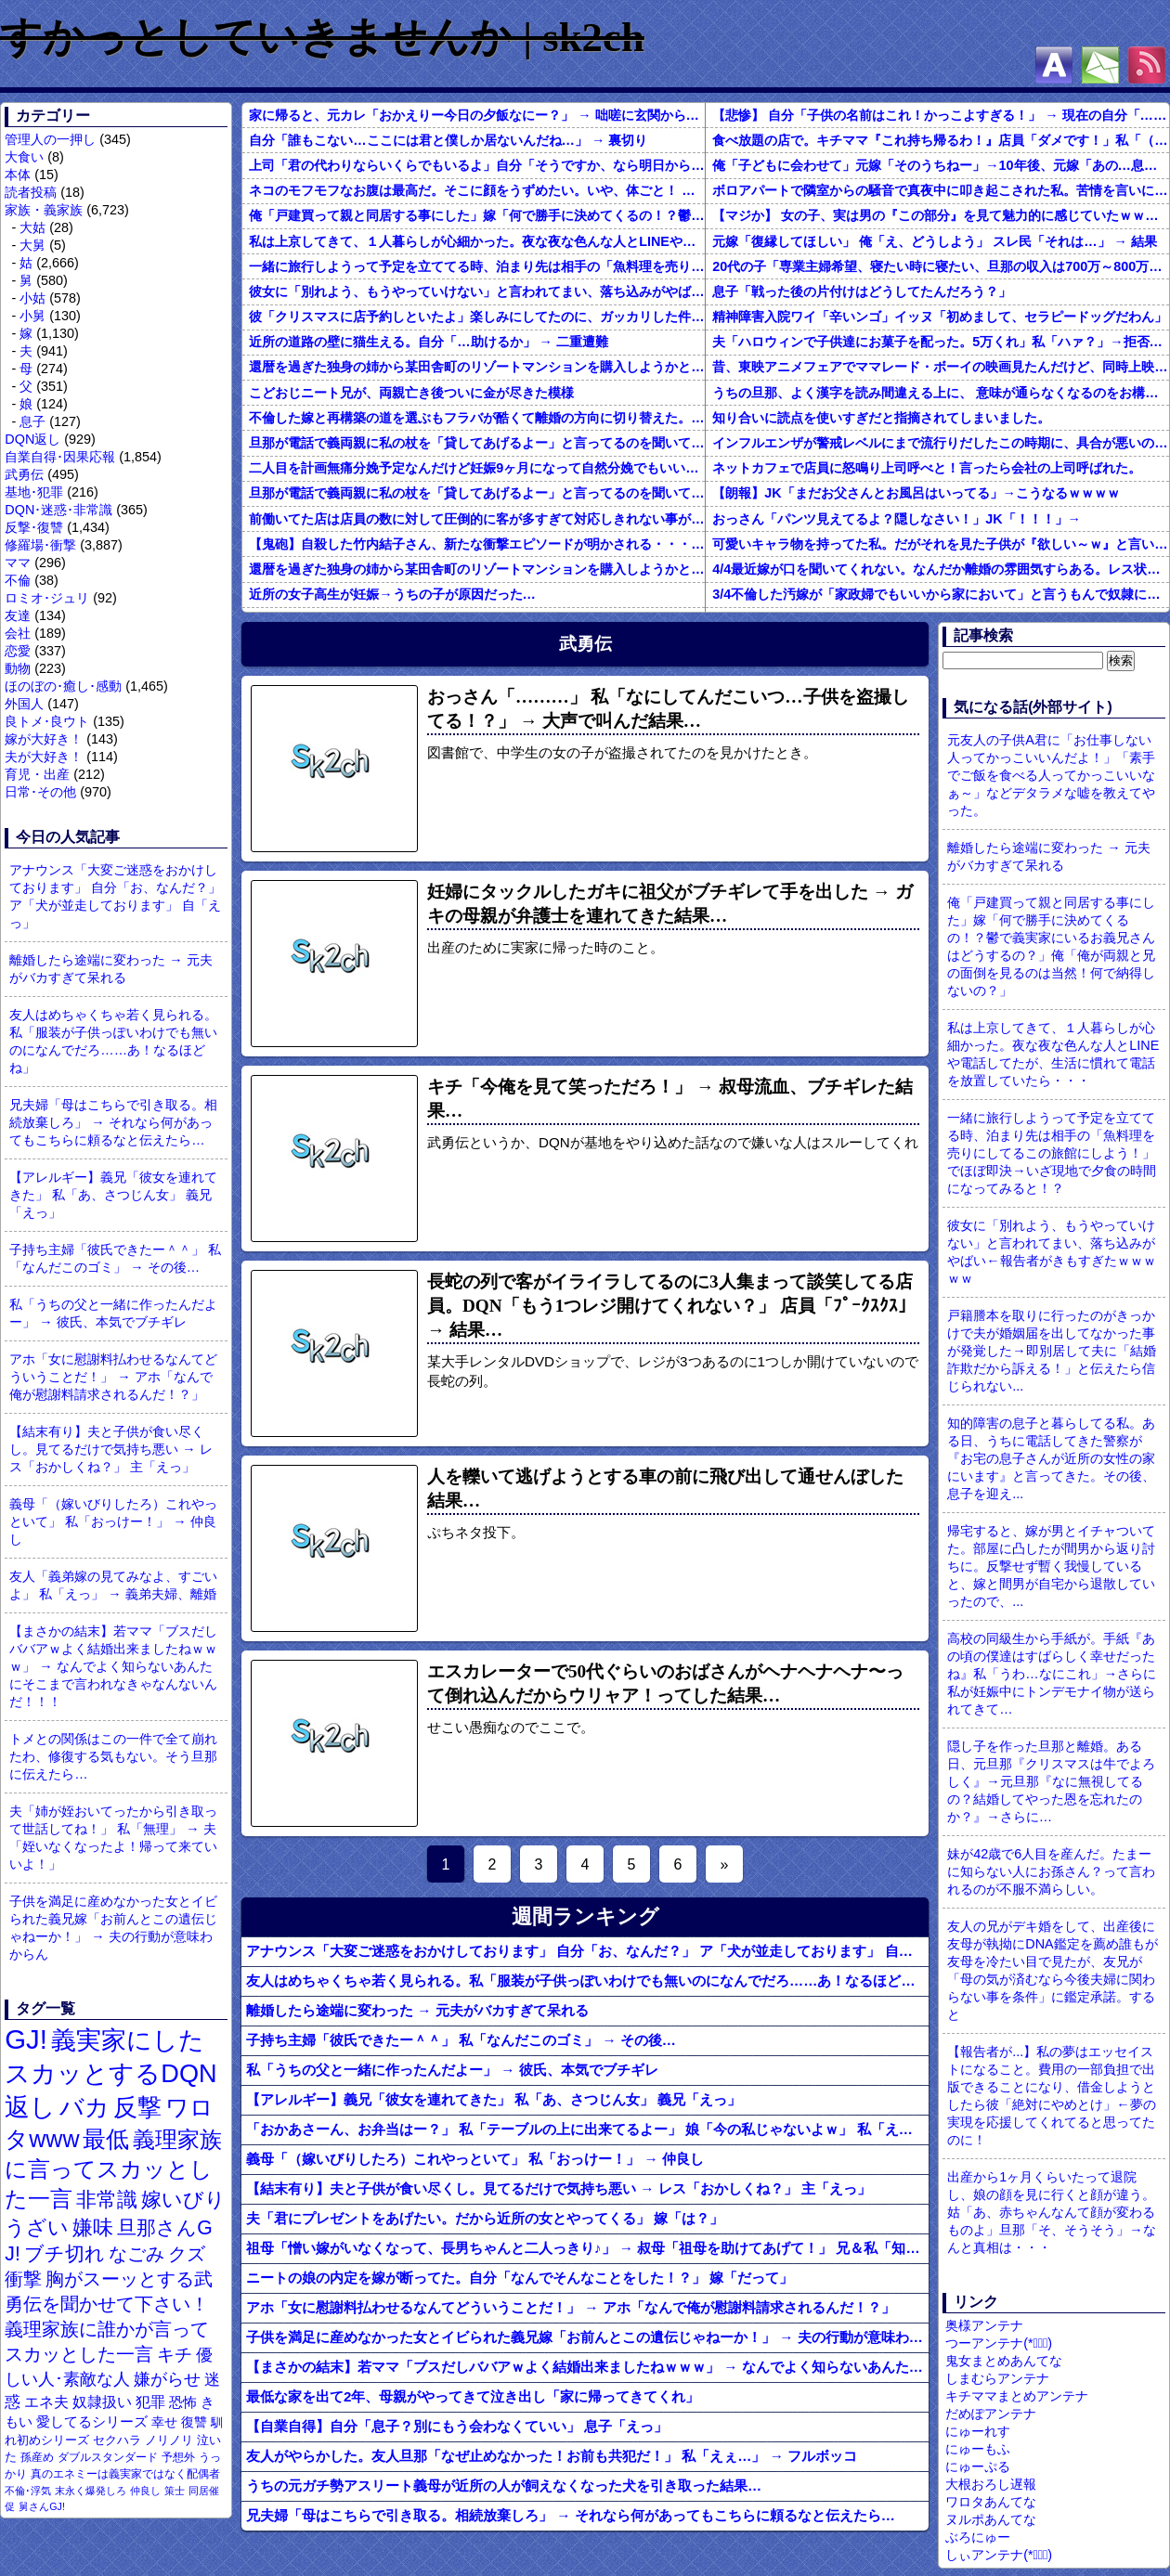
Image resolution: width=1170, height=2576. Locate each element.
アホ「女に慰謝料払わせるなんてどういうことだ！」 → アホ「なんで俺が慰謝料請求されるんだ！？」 (113, 1377)
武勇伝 (24, 474)
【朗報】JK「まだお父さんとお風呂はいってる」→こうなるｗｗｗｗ (916, 492)
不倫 (18, 580)
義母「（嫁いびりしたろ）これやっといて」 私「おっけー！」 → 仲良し (113, 1521)
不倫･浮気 (28, 2490)
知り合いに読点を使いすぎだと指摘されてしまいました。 (881, 417)
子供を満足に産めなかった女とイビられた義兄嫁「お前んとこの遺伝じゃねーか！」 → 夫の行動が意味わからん (113, 1927)
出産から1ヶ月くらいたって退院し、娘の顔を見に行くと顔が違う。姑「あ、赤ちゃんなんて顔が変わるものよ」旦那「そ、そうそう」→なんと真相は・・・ (1051, 2212)
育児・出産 (37, 774)
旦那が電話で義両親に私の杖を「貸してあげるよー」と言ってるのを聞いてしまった (477, 442)
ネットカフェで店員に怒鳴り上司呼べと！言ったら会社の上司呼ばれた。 (926, 467)
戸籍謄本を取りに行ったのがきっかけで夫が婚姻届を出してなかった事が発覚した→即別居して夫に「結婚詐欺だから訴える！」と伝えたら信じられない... (1051, 1350)
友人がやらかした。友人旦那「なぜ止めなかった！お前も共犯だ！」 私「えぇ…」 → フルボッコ (551, 2456)
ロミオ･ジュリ (47, 597)
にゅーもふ (977, 2448)
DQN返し (32, 439)
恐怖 (183, 2402)
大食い (24, 156)
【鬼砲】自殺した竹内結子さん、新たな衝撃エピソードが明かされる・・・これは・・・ (477, 544)
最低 (106, 2139)
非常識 (106, 2199)
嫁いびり (183, 2199)
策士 (174, 2490)
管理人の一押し (50, 139)
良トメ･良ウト (47, 721)
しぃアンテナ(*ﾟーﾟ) (998, 2554)
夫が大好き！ (44, 756)
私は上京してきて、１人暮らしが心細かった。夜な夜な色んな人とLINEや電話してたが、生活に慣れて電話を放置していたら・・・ (477, 241)
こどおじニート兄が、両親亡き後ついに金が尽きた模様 (411, 392)
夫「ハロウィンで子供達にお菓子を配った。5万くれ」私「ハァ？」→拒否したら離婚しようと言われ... (940, 341)
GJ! (26, 2039)
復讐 (194, 2422)
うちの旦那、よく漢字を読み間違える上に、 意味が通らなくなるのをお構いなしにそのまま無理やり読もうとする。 (940, 392)
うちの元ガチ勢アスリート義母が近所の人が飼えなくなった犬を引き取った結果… (503, 2485)
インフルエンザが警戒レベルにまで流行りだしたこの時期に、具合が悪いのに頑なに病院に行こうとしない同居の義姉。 (940, 442)
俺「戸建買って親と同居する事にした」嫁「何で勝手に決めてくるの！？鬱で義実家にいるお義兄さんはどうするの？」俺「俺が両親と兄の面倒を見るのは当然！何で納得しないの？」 (477, 215)
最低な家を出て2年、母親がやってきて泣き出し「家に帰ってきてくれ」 (472, 2396)
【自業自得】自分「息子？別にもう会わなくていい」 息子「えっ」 (457, 2426)
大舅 (33, 245)
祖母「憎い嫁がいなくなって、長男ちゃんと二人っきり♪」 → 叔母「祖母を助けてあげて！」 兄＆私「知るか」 (587, 2248)
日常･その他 (40, 791)
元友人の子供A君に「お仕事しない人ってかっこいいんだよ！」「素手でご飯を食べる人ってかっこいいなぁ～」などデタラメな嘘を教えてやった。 (1051, 775)
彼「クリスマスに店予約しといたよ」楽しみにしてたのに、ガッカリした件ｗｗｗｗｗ (477, 316)
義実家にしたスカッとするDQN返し (110, 2073)
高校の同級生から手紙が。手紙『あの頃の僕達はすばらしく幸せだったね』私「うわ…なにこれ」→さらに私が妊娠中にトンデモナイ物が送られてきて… (1051, 1673)
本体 (18, 174)
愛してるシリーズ (92, 2421)
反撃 (137, 2107)
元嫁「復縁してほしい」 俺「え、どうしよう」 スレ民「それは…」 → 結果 (934, 241)
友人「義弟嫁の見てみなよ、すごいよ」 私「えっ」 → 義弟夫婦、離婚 (113, 1585)
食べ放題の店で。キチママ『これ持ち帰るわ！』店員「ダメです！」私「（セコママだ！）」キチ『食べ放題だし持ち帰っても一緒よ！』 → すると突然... (940, 140)
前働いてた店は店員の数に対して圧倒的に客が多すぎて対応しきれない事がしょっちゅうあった (477, 518)
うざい (37, 2227)
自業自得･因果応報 (60, 456)
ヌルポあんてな (990, 2519)
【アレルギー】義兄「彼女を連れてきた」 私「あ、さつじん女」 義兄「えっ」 (113, 1195)
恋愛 (18, 650)
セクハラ (117, 2440)
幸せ (164, 2421)
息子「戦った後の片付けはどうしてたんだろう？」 (861, 291)
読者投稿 (31, 192)
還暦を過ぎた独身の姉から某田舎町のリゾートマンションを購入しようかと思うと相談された (477, 366)
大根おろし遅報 (990, 2484)
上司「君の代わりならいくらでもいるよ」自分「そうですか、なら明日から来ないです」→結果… (477, 165)
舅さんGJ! (42, 2506)
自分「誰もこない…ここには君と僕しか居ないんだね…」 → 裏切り (448, 140)
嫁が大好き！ (44, 738)
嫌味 (92, 2228)
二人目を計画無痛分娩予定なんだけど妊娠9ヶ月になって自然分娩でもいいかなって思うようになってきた (477, 467)
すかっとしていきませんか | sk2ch (322, 37)
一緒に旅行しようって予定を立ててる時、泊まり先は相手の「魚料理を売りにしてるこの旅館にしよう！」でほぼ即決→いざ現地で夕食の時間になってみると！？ (477, 266)
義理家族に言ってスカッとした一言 (113, 2169)
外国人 (24, 703)
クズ (186, 2254)
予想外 (178, 2457)
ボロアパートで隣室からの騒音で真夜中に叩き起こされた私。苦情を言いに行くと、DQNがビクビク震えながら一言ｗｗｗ (940, 190)
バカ (84, 2107)
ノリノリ (169, 2440)
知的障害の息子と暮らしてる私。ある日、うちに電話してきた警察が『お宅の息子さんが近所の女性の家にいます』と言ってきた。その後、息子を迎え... (1051, 1458)
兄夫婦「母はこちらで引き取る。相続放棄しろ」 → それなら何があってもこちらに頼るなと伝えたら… (113, 1122)
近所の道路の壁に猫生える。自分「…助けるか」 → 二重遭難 (428, 341)
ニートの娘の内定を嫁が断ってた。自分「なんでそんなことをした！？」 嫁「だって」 (519, 2277)
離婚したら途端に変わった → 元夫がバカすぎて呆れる (110, 968)
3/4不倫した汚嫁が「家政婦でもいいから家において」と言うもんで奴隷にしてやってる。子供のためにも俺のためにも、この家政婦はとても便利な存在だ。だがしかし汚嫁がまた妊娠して (940, 594)
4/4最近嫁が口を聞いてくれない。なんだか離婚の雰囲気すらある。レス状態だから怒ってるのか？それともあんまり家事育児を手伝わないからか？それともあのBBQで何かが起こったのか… (940, 569)
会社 (18, 633)
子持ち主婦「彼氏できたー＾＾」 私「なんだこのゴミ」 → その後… (115, 1258)
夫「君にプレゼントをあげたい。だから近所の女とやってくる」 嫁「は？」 (484, 2218)
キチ (174, 2354)
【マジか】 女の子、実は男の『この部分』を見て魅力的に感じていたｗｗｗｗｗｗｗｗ (940, 215)
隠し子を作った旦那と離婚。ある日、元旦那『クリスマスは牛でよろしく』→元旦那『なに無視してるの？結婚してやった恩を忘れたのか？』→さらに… (1051, 1781)
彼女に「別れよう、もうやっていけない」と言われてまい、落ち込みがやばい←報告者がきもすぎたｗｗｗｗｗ (477, 291)
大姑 (33, 227)
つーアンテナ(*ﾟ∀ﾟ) (998, 2343)
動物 (18, 668)
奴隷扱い (102, 2402)
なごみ (136, 2254)
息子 (33, 421)
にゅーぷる (977, 2466)
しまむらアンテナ (997, 2378)
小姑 (33, 298)
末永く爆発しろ (90, 2490)
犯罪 (150, 2402)
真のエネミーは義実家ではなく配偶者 (125, 2473)
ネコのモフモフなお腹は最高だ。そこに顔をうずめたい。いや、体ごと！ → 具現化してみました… (477, 190)
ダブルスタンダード (108, 2457)
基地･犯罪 (34, 492)
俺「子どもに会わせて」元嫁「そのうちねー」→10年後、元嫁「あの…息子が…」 (940, 165)
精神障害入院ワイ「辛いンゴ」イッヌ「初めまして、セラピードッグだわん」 (939, 316)
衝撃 (23, 2279)
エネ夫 (46, 2401)
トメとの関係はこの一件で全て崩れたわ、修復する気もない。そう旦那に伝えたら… (113, 1756)
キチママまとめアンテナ (1016, 2395)
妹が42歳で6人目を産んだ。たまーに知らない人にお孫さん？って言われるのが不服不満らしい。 (1051, 1871)
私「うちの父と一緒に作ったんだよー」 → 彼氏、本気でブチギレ (113, 1313)
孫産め (37, 2457)
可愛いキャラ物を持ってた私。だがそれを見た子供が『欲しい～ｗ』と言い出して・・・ (940, 544)
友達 (18, 615)
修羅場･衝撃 (40, 544)
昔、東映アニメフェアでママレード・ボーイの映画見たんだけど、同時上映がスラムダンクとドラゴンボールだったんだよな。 (940, 366)
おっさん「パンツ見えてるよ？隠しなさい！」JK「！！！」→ (896, 518)
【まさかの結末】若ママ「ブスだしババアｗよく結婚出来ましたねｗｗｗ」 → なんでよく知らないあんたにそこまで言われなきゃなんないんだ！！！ (113, 1666)
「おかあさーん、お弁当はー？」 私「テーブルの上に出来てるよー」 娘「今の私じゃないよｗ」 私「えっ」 (586, 2129)
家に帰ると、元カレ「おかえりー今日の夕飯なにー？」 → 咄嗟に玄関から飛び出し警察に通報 (477, 115)
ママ (18, 562)
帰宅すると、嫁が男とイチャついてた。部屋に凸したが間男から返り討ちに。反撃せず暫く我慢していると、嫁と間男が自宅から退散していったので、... (1051, 1566)
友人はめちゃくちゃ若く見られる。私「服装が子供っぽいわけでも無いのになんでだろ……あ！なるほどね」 (113, 1041)
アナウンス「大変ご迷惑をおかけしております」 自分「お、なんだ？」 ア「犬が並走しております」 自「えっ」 (115, 896)
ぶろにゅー (977, 2537)
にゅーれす (977, 2431)
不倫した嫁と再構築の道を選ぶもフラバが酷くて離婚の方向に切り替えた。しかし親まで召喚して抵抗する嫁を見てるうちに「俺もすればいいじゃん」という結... (477, 417)
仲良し (145, 2490)
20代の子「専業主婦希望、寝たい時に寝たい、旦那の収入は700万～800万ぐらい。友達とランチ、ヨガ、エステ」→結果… (940, 266)
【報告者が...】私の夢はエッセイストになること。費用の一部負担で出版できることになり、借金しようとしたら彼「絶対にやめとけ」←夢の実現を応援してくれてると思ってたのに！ (1051, 2095)
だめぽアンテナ (990, 2413)
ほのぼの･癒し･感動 (63, 686)
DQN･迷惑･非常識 (58, 509)
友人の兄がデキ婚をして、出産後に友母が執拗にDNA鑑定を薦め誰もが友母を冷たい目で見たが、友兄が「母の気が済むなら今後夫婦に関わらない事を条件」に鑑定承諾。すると (1052, 1970)
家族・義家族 (44, 209)
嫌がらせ (167, 2379)
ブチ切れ (64, 2253)
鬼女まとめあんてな (1003, 2360)
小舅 (33, 315)
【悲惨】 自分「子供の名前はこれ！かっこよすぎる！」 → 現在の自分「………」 (940, 115)
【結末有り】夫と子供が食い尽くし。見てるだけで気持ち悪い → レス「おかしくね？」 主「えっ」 (110, 1449)
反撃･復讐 (34, 527)
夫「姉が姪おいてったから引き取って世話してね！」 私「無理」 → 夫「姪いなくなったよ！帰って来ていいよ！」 (113, 1837)
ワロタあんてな (990, 2501)
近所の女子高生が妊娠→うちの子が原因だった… (392, 594)
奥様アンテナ (984, 2325)
